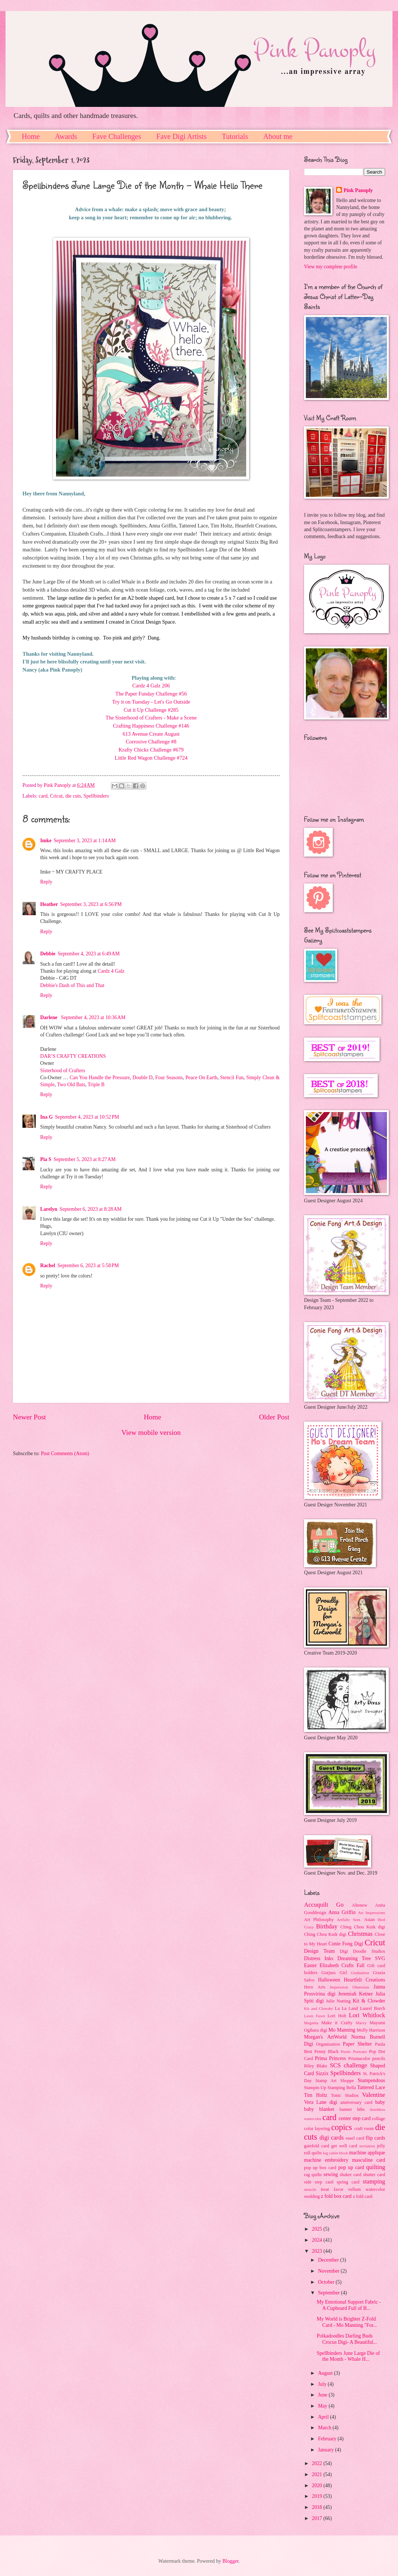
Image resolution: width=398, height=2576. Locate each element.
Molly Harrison (371, 2030)
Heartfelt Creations (364, 1980)
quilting (375, 2167)
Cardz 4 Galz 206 (151, 686)
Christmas (360, 1933)
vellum (354, 2189)
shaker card (350, 2174)
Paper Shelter (357, 2044)
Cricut (56, 796)
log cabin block (335, 2153)
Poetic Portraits (354, 2051)
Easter (310, 1965)
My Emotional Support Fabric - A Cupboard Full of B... (349, 2305)
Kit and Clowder (318, 2008)
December (329, 2260)
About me (277, 136)
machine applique (367, 2152)
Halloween (329, 1980)
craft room (364, 2128)
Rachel (47, 1265)
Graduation (360, 1972)
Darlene (49, 1017)
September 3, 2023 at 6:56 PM (91, 904)
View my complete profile (330, 266)
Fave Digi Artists (181, 136)
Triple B (96, 1084)
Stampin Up (315, 2087)
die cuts (73, 796)
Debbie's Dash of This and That (72, 985)
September (329, 2293)
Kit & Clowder (369, 2001)
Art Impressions (371, 1912)
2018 (317, 2507)
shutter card (374, 2174)
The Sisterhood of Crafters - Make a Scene (150, 718)
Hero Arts (314, 1987)
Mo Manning (341, 2030)
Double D (142, 1077)
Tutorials (235, 136)
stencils (310, 2189)
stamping (374, 2181)
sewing (331, 2174)
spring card (348, 2182)
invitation (367, 2146)
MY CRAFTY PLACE (79, 872)
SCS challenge (348, 2065)
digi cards (332, 2137)
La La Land (346, 2008)
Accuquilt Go (323, 1904)
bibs (361, 2109)
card (43, 796)
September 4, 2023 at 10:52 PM (87, 1117)
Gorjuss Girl (334, 1972)
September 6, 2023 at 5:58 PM (88, 1265)
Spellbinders (96, 796)
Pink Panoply (358, 190)
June (323, 2395)
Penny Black (326, 2051)
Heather (49, 904)
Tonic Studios (345, 2095)
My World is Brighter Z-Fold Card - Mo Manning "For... (347, 2322)
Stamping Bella (342, 2087)
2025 (317, 2229)
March (325, 2427)
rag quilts (313, 2174)
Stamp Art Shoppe (334, 2080)
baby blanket (319, 2109)
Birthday (327, 1926)
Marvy (361, 2023)
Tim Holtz (315, 2095)
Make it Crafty (336, 2022)
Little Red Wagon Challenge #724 (151, 758)
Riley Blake (315, 2065)
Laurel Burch (372, 2008)
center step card (355, 2118)
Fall (360, 1965)
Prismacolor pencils (366, 2058)
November (329, 2271)
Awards (66, 136)
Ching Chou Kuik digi (362, 1927)
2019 (317, 2496)
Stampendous (371, 2080)
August (326, 2373)
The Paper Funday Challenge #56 (151, 694)
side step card (319, 2182)
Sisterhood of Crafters (62, 1070)
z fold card (362, 2196)
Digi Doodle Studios (362, 1951)
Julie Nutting (338, 2001)
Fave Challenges (116, 136)
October (327, 2282)
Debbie (47, 953)
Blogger (230, 2561)
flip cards (375, 2138)
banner (345, 2109)
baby (380, 2102)
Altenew (359, 1905)
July (323, 2384)
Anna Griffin (342, 1912)
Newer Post (29, 1417)
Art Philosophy (319, 1919)
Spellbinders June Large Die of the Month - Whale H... (348, 2356)
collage (378, 2118)
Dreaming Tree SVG (361, 1958)
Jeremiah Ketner (355, 1994)
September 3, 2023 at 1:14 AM (85, 840)
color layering (317, 2128)
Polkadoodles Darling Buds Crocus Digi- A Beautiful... (347, 2339)
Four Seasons (168, 1077)
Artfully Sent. (349, 1919)
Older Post (274, 1417)
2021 (317, 2474)
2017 (317, 2518)
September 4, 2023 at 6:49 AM (88, 953)
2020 (317, 2485)
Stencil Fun (232, 1077)
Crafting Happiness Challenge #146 (151, 726)
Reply (46, 882)
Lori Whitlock (367, 2015)
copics (341, 2127)
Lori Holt (337, 2015)
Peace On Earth (201, 1077)
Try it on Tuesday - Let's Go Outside (151, 702)
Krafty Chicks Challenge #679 (151, 750)
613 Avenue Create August (151, 734)
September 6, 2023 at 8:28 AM (91, 1209)
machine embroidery (326, 2160)
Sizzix (322, 2073)
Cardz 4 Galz (111, 971)
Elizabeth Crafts (337, 1965)
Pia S (45, 1159)
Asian (369, 1919)
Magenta (311, 2023)
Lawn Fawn (314, 2016)
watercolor (375, 2189)
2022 (317, 2463)
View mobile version (151, 1432)
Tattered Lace (371, 2087)
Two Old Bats (71, 1084)
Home (31, 136)
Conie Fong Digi (345, 1943)
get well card (344, 2145)
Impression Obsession (349, 1987)
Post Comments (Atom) (65, 1453)
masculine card (368, 2160)
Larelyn (48, 1209)
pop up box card (320, 2167)
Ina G (46, 1117)
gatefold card (316, 2145)
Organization (328, 2044)
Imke (46, 840)
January (326, 2450)
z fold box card (336, 2196)
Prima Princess (330, 2058)
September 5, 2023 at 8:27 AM (84, 1159)
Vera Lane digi (320, 2102)
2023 (317, 2251)
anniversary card (357, 2102)
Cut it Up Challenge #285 (151, 710)
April (324, 2417)
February (328, 2438)
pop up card (351, 2167)
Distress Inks (318, 1958)
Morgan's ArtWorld (325, 2037)
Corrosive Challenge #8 (151, 742)
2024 (317, 2240)
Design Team (319, 1951)
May (323, 2406)
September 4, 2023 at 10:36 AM (93, 1017)
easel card (355, 2138)
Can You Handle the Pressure (100, 1077)
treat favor (332, 2189)
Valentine (373, 2094)
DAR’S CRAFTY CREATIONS (73, 1056)
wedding (312, 2196)
